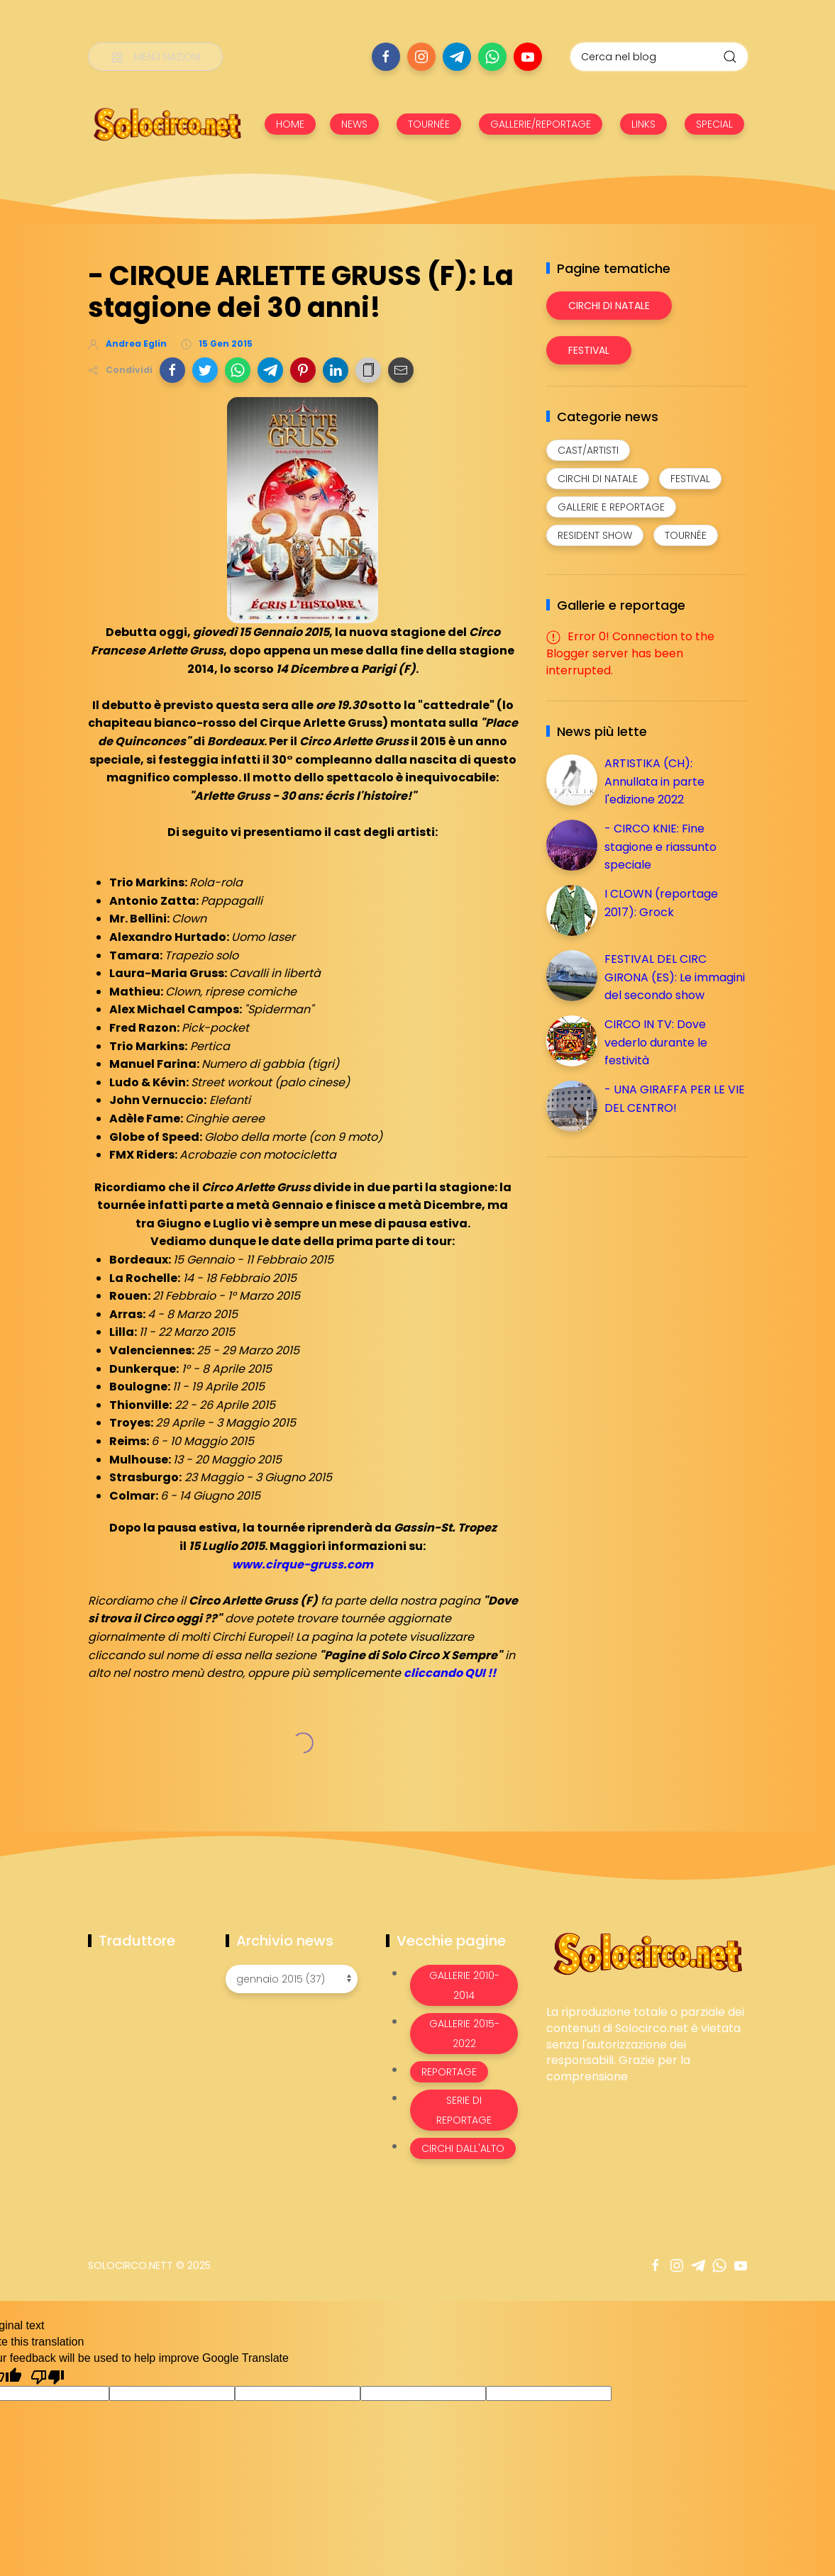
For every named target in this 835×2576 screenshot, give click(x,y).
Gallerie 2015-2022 (464, 2034)
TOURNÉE (429, 124)
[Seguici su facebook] (386, 57)
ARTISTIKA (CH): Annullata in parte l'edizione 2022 (654, 781)
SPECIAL (714, 124)
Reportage (449, 2072)
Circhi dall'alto (462, 2148)
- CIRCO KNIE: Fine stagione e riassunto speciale (660, 846)
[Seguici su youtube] (528, 57)
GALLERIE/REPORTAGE (540, 124)
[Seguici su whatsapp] (492, 57)
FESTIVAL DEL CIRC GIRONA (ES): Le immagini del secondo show (674, 977)
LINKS (643, 124)
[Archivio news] (292, 1979)
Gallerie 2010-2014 (464, 1985)
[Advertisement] (652, 1267)
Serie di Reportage (464, 2110)
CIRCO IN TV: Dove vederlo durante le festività (655, 1042)
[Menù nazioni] (155, 57)
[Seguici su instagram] (421, 57)
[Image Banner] (646, 1953)
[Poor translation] (47, 2376)
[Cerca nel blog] (659, 57)
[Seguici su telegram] (457, 57)
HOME (290, 124)
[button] (172, 370)
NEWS (354, 124)
